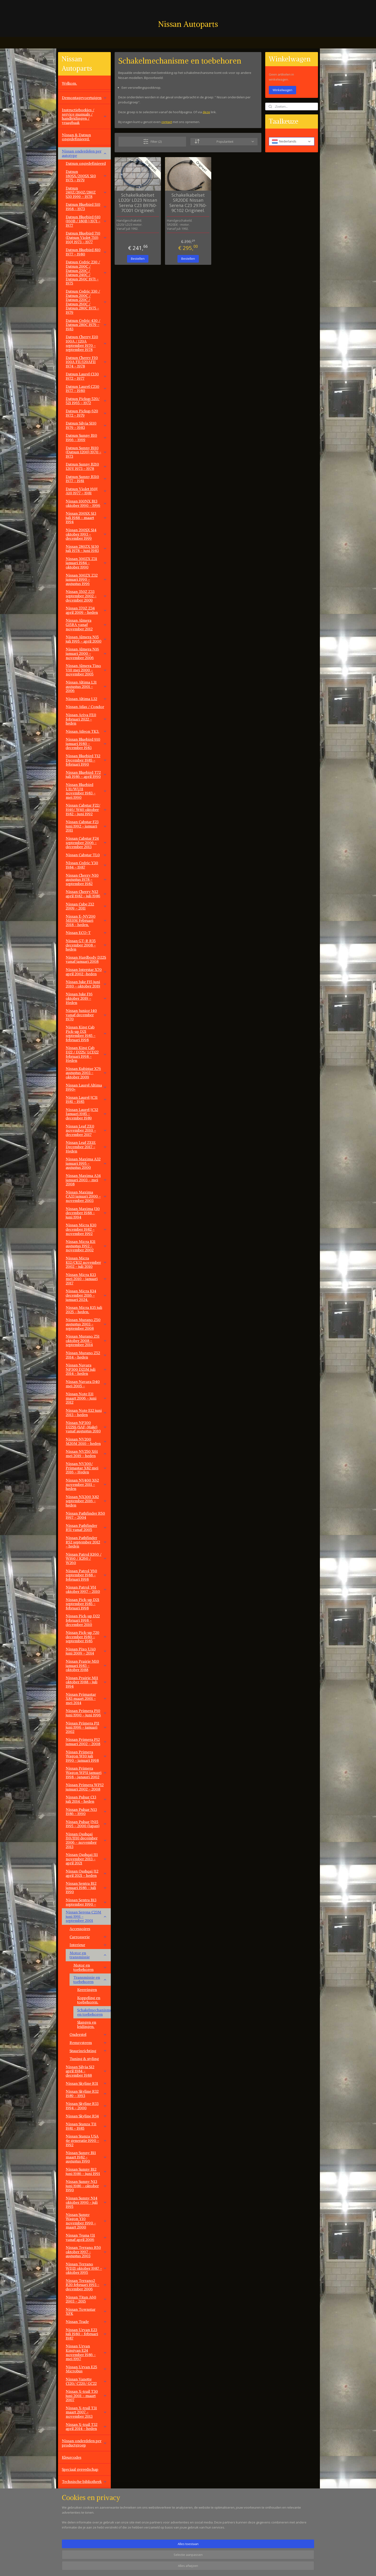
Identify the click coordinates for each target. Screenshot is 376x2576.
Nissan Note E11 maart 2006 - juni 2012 (86, 1398)
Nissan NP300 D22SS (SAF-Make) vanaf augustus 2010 (86, 1426)
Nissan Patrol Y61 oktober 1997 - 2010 (86, 1589)
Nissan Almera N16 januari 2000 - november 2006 (86, 653)
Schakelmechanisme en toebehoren (94, 2012)
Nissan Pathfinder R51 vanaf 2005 (86, 1527)
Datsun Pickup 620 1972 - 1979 (86, 413)
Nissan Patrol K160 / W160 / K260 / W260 (86, 1558)
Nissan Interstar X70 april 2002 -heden (86, 971)
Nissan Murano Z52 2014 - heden (86, 1354)
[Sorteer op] (224, 141)
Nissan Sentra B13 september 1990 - (86, 1902)
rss (215, 2567)
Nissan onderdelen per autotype (84, 153)
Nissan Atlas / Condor (85, 706)
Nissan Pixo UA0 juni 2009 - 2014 (86, 1651)
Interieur (88, 1944)
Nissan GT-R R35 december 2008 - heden (86, 944)
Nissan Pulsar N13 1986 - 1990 (86, 1811)
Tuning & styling (84, 2058)
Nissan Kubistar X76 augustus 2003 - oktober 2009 (86, 1072)
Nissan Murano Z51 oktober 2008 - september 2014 (86, 1340)
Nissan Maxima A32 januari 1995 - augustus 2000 (86, 1163)
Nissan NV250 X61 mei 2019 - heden (86, 1453)
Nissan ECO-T (86, 932)
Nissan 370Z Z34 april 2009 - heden (86, 610)
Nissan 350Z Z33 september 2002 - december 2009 (86, 595)
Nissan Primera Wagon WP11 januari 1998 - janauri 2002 (86, 1772)
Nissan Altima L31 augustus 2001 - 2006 (86, 686)
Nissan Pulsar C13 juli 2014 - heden (86, 1799)
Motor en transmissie (88, 1955)
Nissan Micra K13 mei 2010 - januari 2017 (86, 1278)
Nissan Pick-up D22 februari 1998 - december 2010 (83, 1620)
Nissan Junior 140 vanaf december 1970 (86, 1014)
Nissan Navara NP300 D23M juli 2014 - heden (86, 1369)
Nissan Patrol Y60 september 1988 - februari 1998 (86, 1575)
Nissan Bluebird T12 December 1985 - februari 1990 (86, 760)
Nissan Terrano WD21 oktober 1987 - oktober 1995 (86, 2268)
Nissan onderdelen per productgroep (84, 2442)
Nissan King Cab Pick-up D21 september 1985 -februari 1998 (86, 1033)
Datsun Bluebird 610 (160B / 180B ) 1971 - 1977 (86, 221)
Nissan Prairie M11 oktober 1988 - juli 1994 (86, 1682)
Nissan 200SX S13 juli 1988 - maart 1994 (86, 517)
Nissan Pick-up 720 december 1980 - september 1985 (86, 1636)
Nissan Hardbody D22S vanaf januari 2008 (86, 959)
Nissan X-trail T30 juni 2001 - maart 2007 (86, 2395)
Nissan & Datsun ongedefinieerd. (76, 137)
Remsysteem (88, 2042)
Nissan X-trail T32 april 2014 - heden (86, 2426)
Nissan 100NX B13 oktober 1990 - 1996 (86, 503)
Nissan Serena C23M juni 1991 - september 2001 (86, 1916)
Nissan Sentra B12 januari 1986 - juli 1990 (86, 1887)
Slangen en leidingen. (86, 2024)
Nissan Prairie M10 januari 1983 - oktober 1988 (86, 1665)
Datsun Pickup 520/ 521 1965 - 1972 (86, 400)
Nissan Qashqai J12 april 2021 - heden (86, 1873)
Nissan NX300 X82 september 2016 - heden (86, 1500)
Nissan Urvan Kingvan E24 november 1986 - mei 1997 (86, 2352)
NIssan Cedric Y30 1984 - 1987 (86, 864)
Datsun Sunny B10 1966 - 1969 (86, 437)
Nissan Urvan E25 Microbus (86, 2369)
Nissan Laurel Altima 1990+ (86, 1087)
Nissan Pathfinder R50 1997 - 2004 (85, 1515)
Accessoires (80, 1928)
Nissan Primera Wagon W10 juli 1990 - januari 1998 (86, 1756)
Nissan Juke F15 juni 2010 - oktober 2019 (86, 983)
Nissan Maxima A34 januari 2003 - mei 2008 (86, 1179)
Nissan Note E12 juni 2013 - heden (86, 1412)
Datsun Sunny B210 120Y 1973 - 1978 (86, 466)
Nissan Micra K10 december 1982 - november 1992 (86, 1229)
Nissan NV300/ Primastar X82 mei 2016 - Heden (86, 1467)
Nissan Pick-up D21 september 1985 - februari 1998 (82, 1603)
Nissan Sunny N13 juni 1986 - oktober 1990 (86, 2185)
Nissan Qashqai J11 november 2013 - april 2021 (86, 1858)
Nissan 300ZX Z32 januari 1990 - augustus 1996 (86, 579)
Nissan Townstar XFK (86, 2311)
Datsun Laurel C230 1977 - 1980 (86, 388)
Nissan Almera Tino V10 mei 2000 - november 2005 (86, 669)
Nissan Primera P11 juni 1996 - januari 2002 (86, 1727)
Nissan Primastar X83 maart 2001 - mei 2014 (86, 1698)
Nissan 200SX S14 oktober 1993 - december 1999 (86, 534)
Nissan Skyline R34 (86, 2116)
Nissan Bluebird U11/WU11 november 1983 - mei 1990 (86, 791)
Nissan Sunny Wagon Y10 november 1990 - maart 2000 (86, 2221)
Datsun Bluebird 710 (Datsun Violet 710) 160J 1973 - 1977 (86, 237)
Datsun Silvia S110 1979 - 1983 (86, 425)
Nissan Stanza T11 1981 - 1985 (86, 2126)
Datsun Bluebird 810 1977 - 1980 (86, 251)
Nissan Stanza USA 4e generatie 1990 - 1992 (86, 2140)
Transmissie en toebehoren (90, 1979)
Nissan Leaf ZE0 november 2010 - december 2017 (86, 1130)
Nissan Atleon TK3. (86, 731)
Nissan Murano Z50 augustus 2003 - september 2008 (86, 1323)
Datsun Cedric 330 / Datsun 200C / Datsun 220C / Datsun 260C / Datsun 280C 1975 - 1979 (86, 302)
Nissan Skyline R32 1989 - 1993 (86, 2093)
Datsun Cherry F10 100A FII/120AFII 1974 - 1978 (86, 361)
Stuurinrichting (88, 2050)
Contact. (69, 2530)
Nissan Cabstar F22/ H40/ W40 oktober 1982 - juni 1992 (86, 809)
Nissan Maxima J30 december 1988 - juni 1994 (86, 1212)
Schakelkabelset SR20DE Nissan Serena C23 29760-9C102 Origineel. (188, 202)
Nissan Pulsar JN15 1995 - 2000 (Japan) (86, 1823)
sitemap (205, 2567)
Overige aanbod (76, 2518)
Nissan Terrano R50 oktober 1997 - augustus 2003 (86, 2251)
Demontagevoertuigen (84, 97)
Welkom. (69, 83)
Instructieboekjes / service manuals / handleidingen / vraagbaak (84, 116)
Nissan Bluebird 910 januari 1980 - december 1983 (86, 743)
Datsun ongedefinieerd (86, 163)
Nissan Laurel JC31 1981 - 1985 (86, 1099)
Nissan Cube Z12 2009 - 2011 (86, 906)
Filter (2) (152, 141)
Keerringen (87, 1989)
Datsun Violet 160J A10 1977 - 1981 (86, 491)
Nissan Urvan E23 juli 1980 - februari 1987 (86, 2333)
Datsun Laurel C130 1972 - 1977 (86, 376)
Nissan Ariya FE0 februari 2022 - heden (86, 719)
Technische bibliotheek (84, 2481)
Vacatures (70, 2542)
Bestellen (138, 258)
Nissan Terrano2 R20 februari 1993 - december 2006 (86, 2284)
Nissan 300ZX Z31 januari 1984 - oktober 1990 (86, 562)
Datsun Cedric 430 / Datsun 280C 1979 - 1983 (86, 324)
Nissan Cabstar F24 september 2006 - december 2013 (86, 842)
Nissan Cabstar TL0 (86, 854)
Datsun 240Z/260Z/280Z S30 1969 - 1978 (86, 192)
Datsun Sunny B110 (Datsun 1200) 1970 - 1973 (86, 452)
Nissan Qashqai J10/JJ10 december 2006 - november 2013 (86, 1840)
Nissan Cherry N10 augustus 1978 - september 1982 (86, 879)
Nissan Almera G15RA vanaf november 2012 (86, 624)
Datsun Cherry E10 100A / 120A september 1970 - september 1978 (86, 343)
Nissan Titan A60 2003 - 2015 (86, 2299)
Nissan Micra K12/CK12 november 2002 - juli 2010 (86, 1262)
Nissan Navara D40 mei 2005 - (86, 1383)
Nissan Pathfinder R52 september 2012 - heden (86, 1541)
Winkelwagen (282, 90)
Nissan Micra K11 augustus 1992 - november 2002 (86, 1245)
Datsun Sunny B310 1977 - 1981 (86, 478)
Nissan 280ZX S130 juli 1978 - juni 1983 (86, 548)
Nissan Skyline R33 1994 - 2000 (86, 2105)
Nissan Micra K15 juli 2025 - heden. (84, 1309)
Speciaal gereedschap (80, 2469)
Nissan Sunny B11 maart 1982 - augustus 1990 (86, 2156)
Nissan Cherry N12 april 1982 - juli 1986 (86, 893)
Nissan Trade (86, 2321)
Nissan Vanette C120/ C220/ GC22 (86, 2381)
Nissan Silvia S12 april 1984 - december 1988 (86, 2071)
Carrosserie (88, 1936)
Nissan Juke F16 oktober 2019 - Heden (86, 998)
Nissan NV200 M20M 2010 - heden (86, 1441)
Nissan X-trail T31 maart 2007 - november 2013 (86, 2412)
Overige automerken (84, 2506)
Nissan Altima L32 (86, 698)
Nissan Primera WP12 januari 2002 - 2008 (85, 1786)
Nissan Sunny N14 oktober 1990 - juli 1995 (86, 2202)
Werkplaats (71, 2493)
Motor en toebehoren (90, 1967)
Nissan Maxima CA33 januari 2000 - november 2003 (86, 1196)
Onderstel (88, 2034)
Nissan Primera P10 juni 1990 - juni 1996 (86, 1712)
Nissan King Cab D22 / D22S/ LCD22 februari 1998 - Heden (86, 1054)
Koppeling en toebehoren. (88, 1999)
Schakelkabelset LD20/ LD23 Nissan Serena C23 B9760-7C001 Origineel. (137, 202)
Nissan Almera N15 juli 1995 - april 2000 (86, 639)
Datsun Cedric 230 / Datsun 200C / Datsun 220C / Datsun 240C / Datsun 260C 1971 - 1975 (86, 272)
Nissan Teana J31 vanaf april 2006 (86, 2237)
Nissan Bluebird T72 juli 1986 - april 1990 (86, 774)
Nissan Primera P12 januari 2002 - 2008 (86, 1741)
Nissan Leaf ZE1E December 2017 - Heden (86, 1146)
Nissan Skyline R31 (86, 2083)
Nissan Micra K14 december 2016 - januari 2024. (86, 1295)
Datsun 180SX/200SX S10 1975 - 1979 (86, 175)
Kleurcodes (71, 2457)
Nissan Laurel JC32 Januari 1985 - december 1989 (86, 1113)
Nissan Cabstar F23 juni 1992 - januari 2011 (86, 826)
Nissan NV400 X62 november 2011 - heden (86, 1484)
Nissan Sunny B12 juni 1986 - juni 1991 (86, 2171)
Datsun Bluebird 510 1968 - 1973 (86, 206)
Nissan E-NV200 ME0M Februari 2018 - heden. (86, 920)
